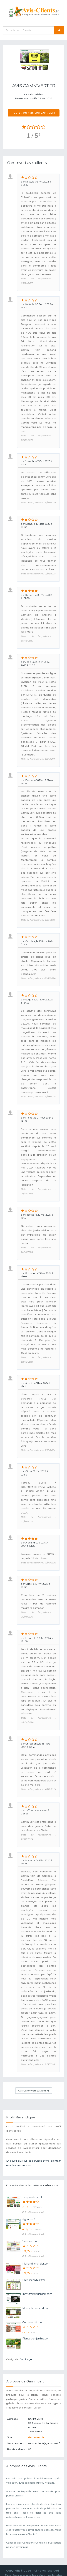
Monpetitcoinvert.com (36, 2308)
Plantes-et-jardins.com (36, 2338)
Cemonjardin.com (33, 2322)
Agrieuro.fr (28, 2219)
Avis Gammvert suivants (33, 2090)
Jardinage (26, 2359)
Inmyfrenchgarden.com (37, 2294)
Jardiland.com (30, 2241)
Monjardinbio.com (33, 2279)
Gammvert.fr (36, 2437)
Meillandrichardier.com (36, 2263)
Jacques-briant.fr (32, 2197)
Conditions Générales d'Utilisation (41, 2542)
